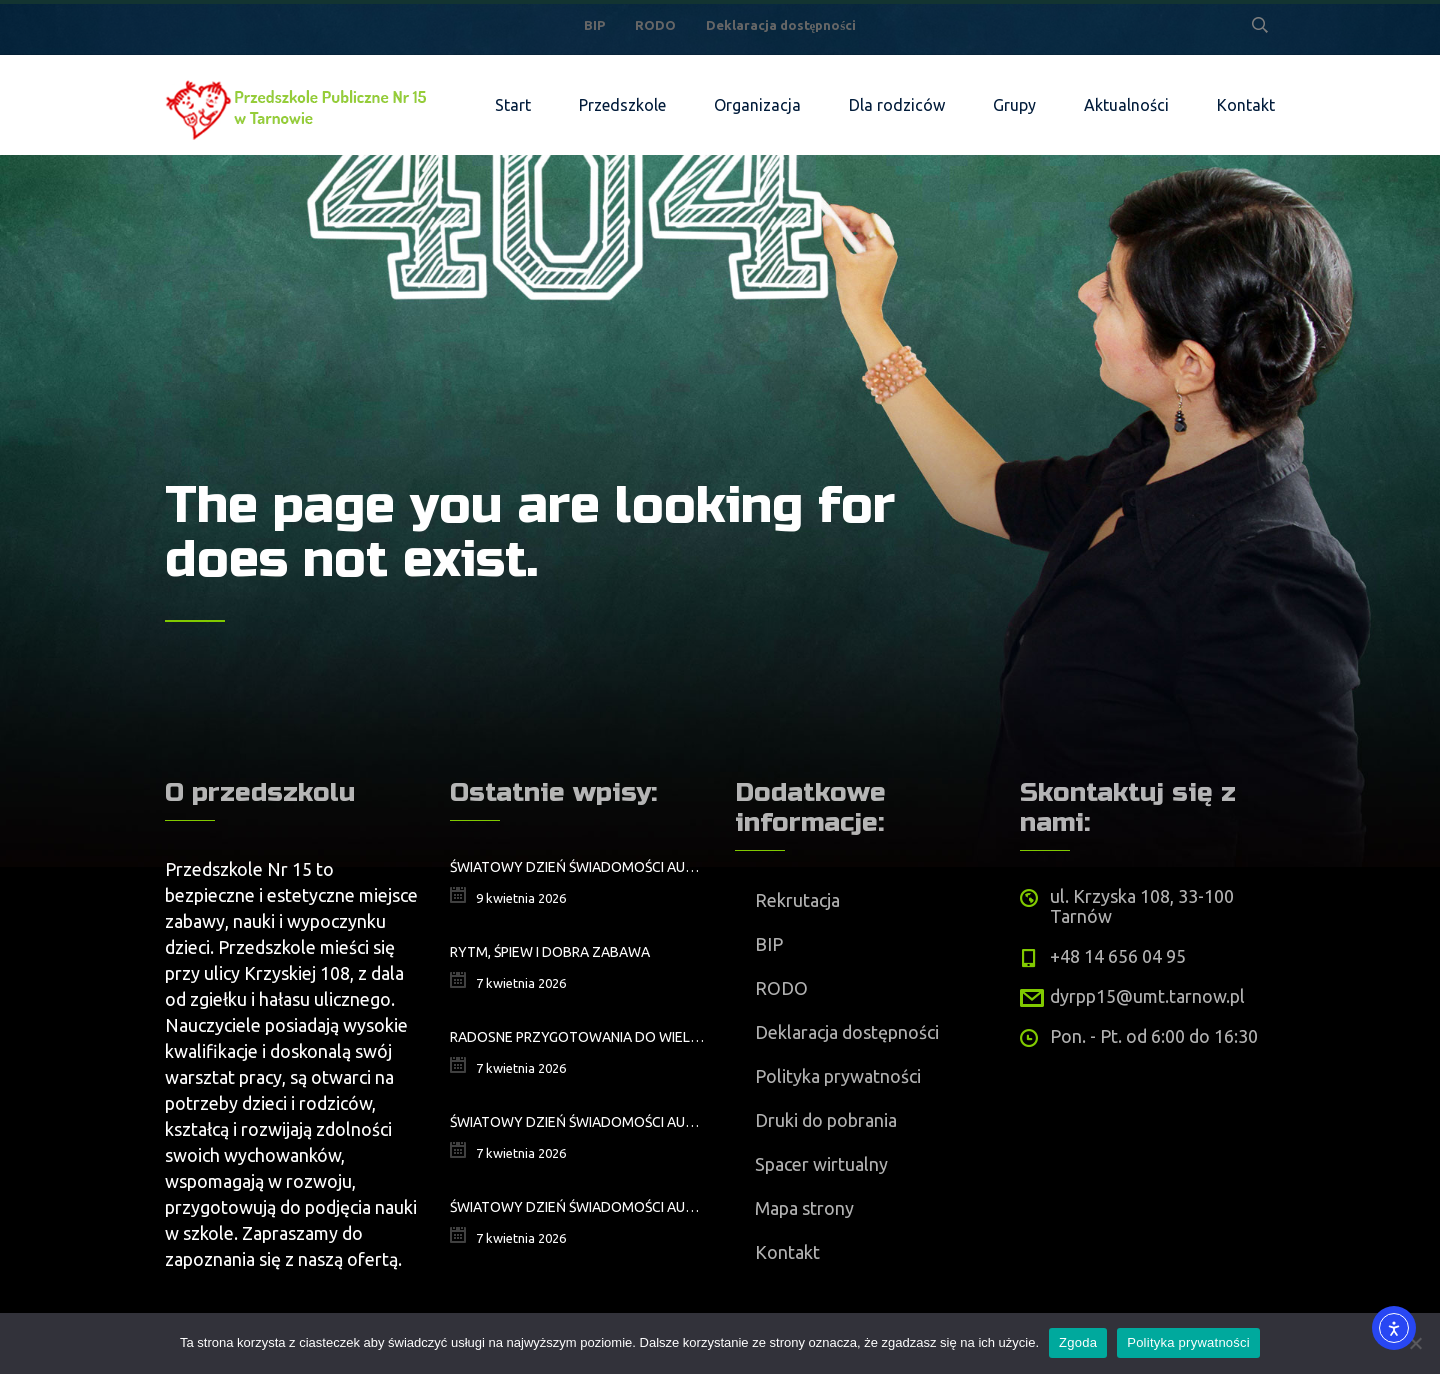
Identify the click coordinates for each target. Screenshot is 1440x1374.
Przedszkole (622, 105)
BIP (594, 25)
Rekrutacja (797, 900)
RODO (655, 25)
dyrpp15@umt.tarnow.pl (1147, 996)
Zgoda (1078, 1342)
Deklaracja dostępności (781, 25)
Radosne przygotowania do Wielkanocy (577, 1037)
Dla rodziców (897, 105)
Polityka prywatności (838, 1076)
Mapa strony (804, 1208)
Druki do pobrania (826, 1120)
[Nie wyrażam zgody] (1415, 1343)
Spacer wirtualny (821, 1164)
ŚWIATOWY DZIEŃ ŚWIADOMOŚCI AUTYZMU (577, 867)
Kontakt (1246, 105)
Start (513, 105)
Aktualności (1126, 105)
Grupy (1014, 105)
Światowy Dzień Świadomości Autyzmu (577, 1122)
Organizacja (757, 105)
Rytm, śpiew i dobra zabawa (550, 952)
